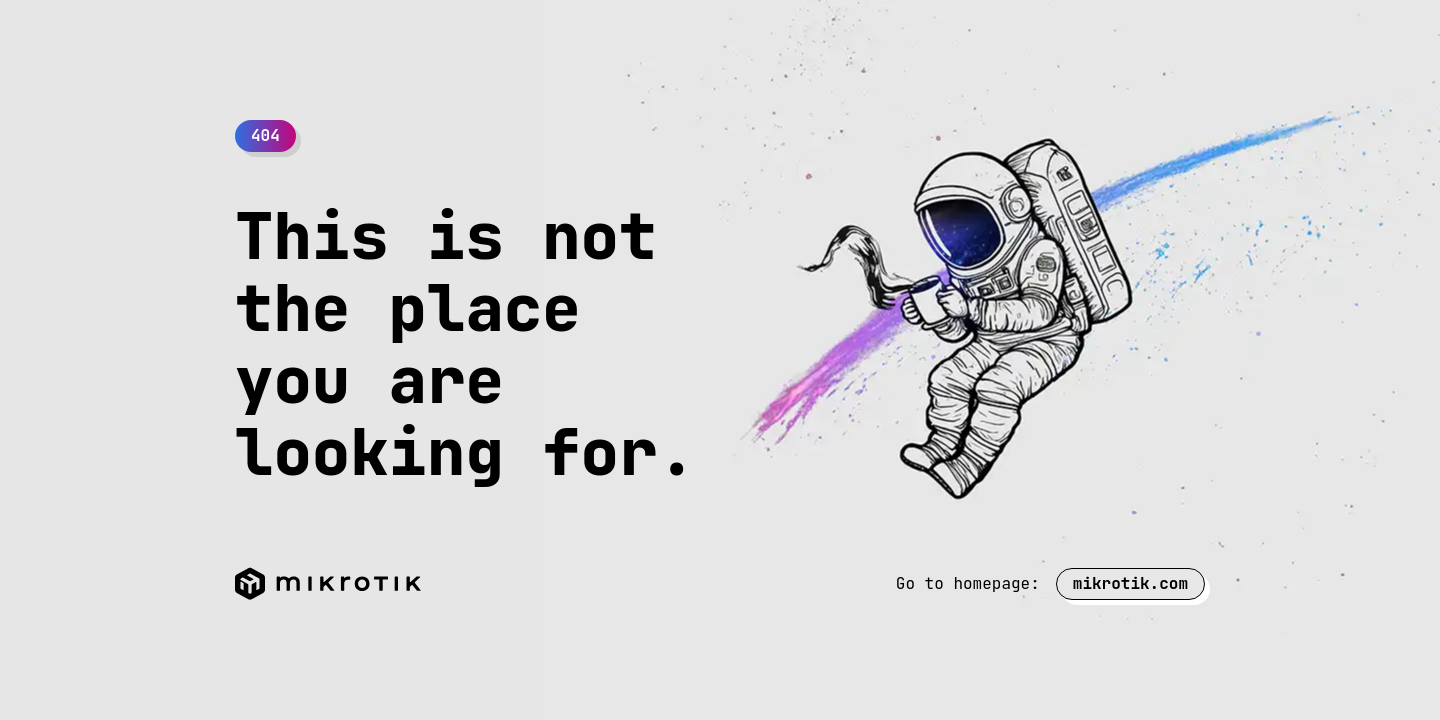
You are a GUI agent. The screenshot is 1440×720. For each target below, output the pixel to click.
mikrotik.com (1130, 583)
